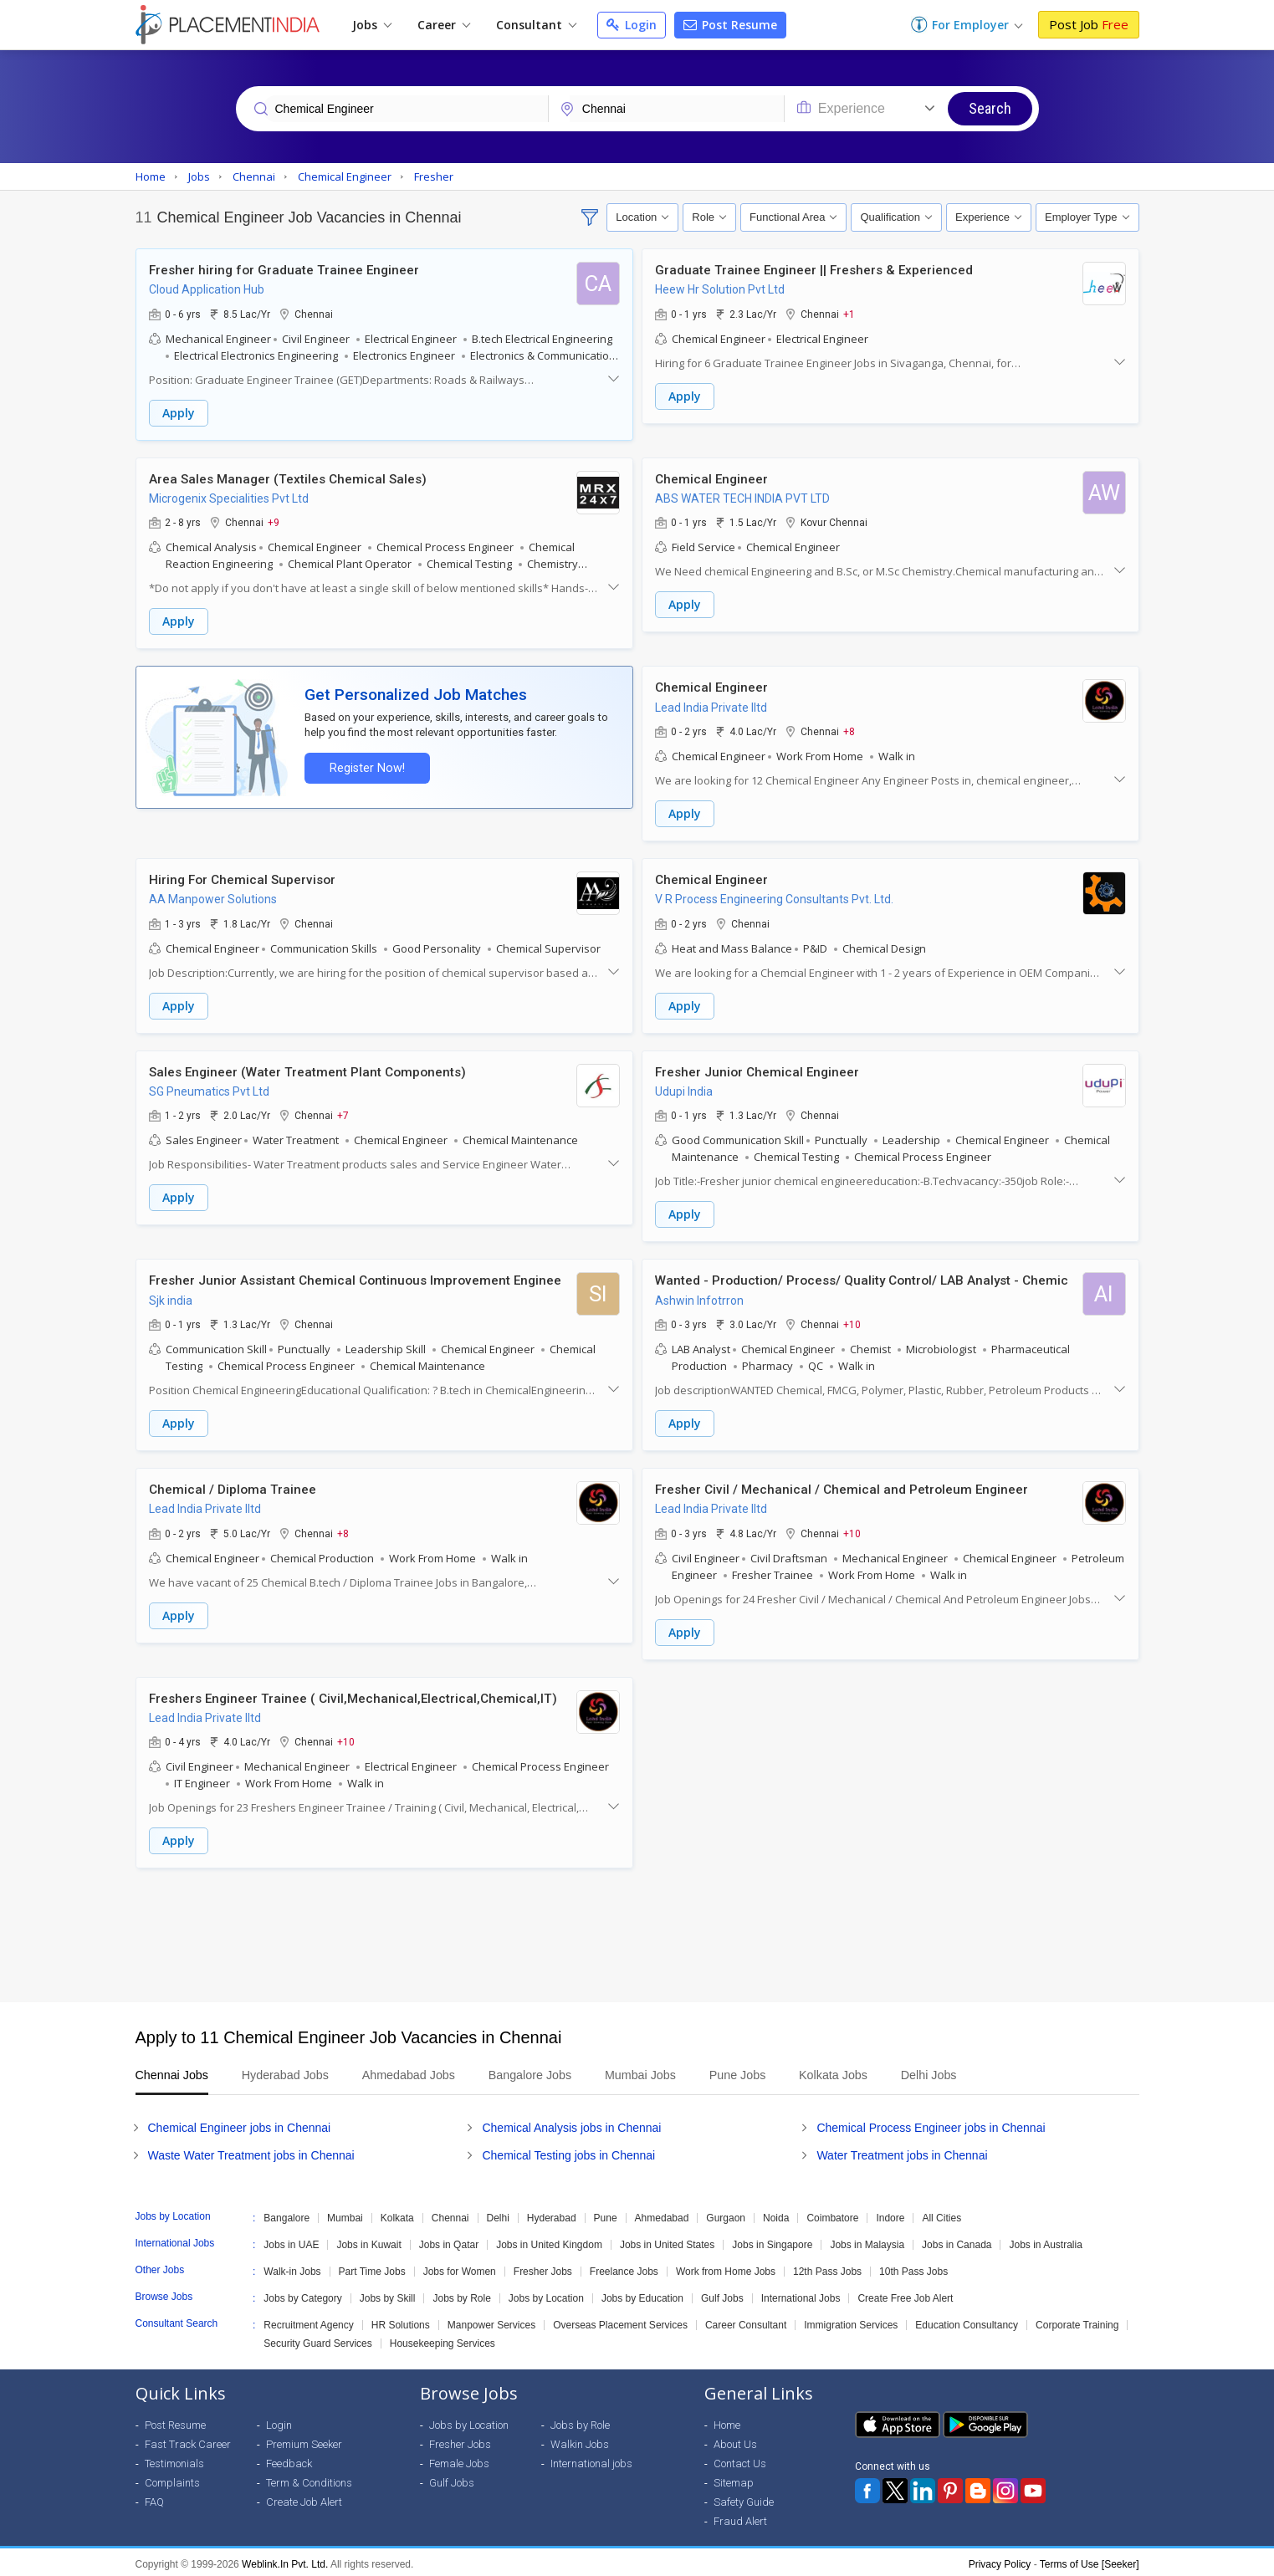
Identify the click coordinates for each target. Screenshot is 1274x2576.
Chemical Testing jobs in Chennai (568, 2151)
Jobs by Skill (388, 2294)
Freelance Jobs (624, 2267)
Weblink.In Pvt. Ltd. (285, 2560)
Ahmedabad (662, 2214)
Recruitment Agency (308, 2321)
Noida (776, 2214)
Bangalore (286, 2214)
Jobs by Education (642, 2294)
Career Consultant (745, 2321)
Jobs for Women (459, 2267)
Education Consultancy (966, 2321)
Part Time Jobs (372, 2267)
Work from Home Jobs (725, 2267)
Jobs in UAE (291, 2241)
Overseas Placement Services (620, 2321)
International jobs (591, 2459)
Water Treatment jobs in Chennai (901, 2151)
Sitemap (734, 2478)
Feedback (289, 2459)
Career (443, 25)
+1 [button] (849, 313)
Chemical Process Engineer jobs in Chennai (930, 2123)
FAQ (154, 2498)
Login (631, 25)
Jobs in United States (667, 2241)
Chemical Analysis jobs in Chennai (571, 2123)
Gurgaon (725, 2214)
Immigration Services (851, 2321)
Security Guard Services (317, 2339)
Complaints (172, 2478)
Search (990, 108)
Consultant (536, 25)
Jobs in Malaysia (867, 2241)
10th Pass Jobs (913, 2267)
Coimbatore (832, 2214)
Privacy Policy (1000, 2560)
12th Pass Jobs (827, 2267)
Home (727, 2421)
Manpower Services (491, 2321)
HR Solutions (400, 2321)
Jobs (371, 25)
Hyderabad (551, 2214)
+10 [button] (852, 1321)
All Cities (941, 2214)
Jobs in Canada (956, 2241)
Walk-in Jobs (291, 2267)
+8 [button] (849, 730)
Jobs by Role (461, 2294)
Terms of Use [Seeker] (1089, 2560)
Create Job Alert (304, 2498)
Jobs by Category (302, 2294)
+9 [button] (273, 522)
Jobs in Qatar (448, 2241)
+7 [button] (343, 1113)
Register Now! (366, 766)
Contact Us (740, 2459)
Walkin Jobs (579, 2440)
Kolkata (397, 2214)
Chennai (450, 2214)
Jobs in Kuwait (368, 2241)
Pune (605, 2214)
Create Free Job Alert (905, 2294)
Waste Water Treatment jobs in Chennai (251, 2151)
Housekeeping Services (442, 2339)
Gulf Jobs (722, 2294)
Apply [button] (178, 413)
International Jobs (801, 2294)
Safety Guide (744, 2498)
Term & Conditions (309, 2478)
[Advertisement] (637, 1931)
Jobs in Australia (1045, 2241)
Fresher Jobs (543, 2267)
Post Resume (730, 25)
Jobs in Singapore (772, 2241)
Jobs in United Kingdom (549, 2241)
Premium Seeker (304, 2440)
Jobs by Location (546, 2294)
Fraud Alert (740, 2517)
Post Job (1088, 24)
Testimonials (174, 2459)
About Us (735, 2440)
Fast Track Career (188, 2440)
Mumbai (345, 2214)
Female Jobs (459, 2459)
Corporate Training (1077, 2321)
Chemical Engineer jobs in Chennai (239, 2123)
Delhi (498, 2214)
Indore (890, 2214)
